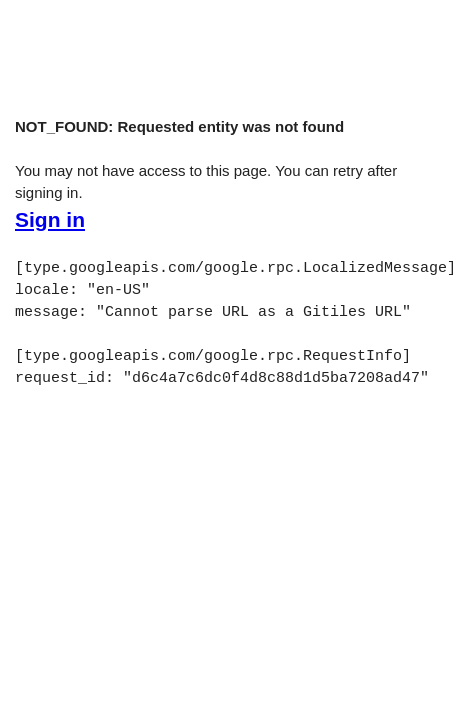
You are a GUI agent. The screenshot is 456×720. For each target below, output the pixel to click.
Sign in (50, 220)
